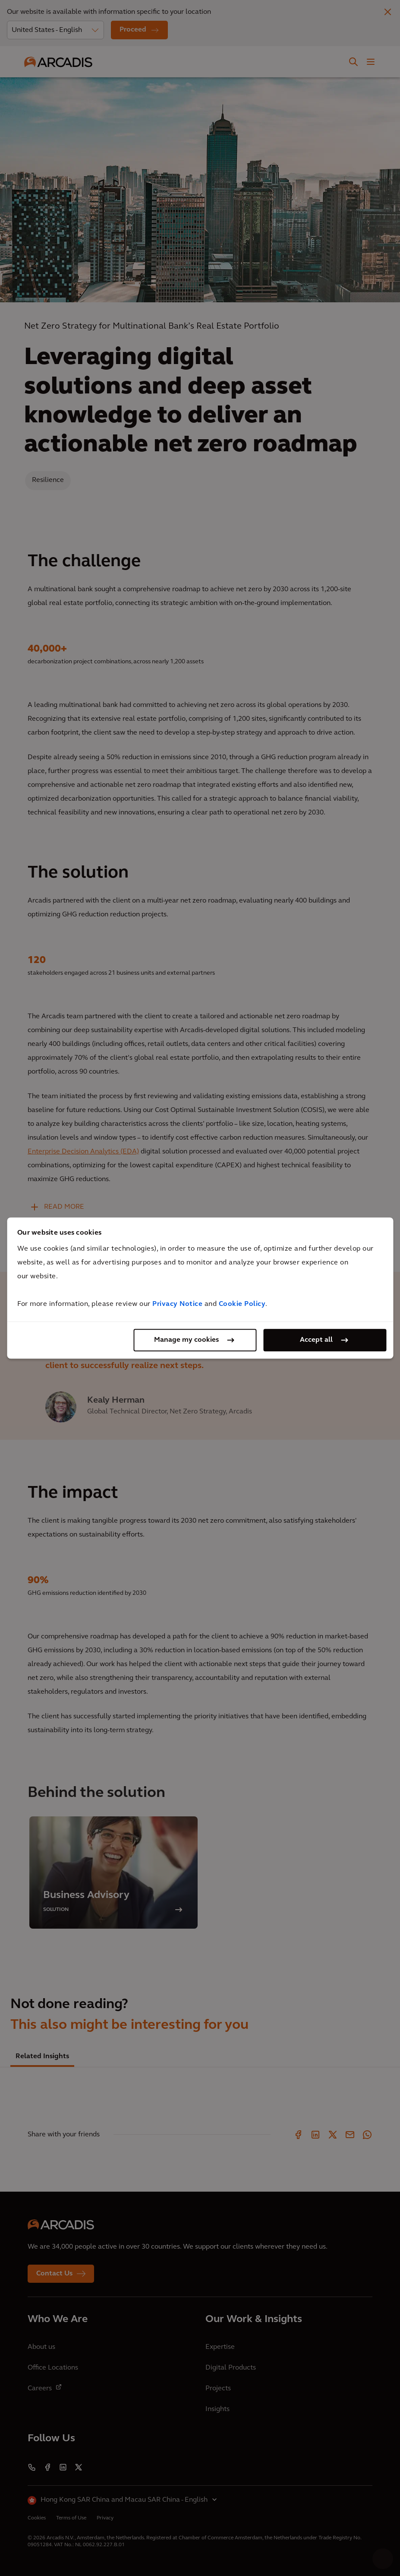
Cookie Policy (242, 1304)
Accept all (316, 1340)
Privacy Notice (177, 1304)
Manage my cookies (186, 1340)
